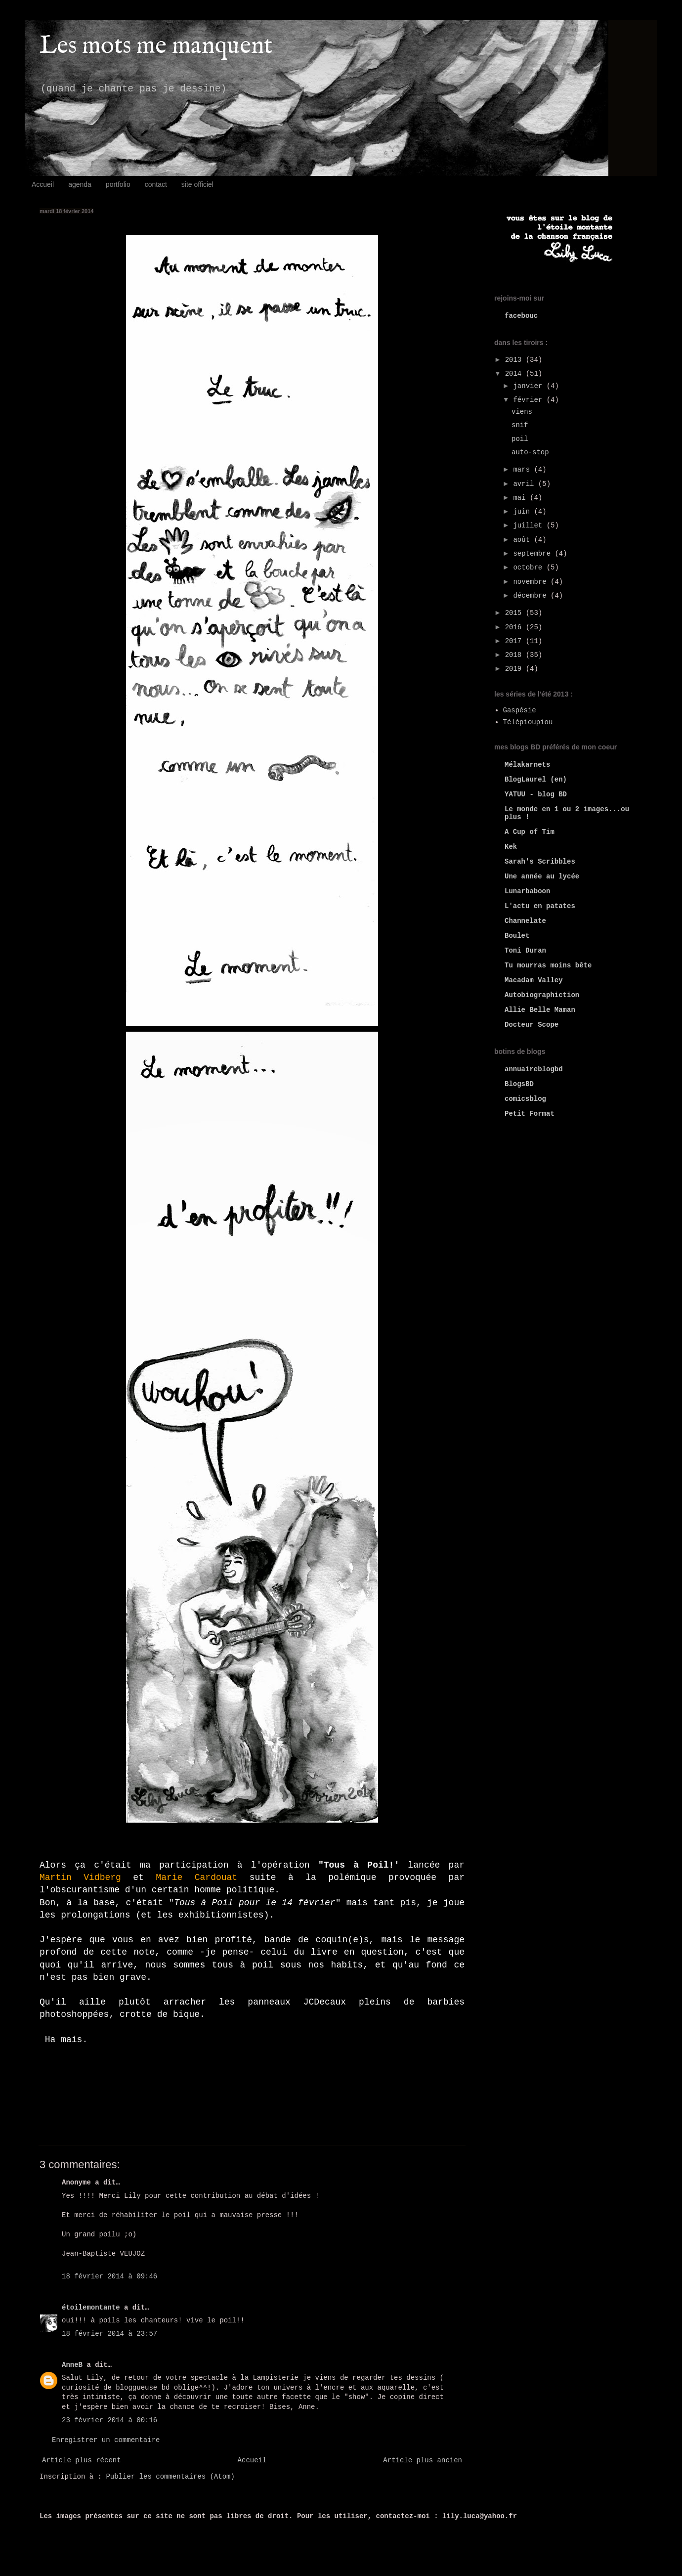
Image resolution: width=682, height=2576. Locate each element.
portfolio (118, 184)
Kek (511, 847)
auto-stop (530, 452)
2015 (515, 613)
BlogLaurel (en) (536, 780)
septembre (533, 554)
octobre (529, 567)
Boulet (517, 936)
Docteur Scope (531, 1025)
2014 (515, 374)
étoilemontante (91, 2308)
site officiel (197, 184)
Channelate (525, 921)
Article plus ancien (422, 2460)
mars (523, 470)
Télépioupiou (528, 722)
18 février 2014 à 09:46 (109, 2276)
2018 (515, 655)
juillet (529, 525)
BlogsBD (519, 1084)
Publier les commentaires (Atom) (170, 2477)
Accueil (43, 184)
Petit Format (529, 1114)
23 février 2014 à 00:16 (109, 2420)
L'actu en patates (540, 906)
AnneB (72, 2365)
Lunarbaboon (527, 891)
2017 (515, 641)
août (523, 540)
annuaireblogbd (534, 1069)
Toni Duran (525, 951)
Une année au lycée (542, 876)
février (529, 400)
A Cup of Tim (529, 832)
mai (521, 498)
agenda (79, 184)
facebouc (521, 316)
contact (156, 184)
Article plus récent (81, 2460)
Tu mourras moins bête (548, 965)
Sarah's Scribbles (540, 862)
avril (525, 484)
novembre (532, 582)
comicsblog (525, 1099)
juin (523, 512)
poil (520, 439)
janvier (529, 386)
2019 (515, 669)
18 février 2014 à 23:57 (109, 2334)
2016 (515, 627)
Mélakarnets (527, 765)
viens (522, 412)
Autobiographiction (542, 995)
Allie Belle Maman (540, 1010)
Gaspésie (519, 710)
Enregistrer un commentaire (106, 2440)
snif (520, 425)
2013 (515, 360)
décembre (532, 596)
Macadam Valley (534, 980)
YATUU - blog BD (536, 794)
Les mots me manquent (156, 46)
